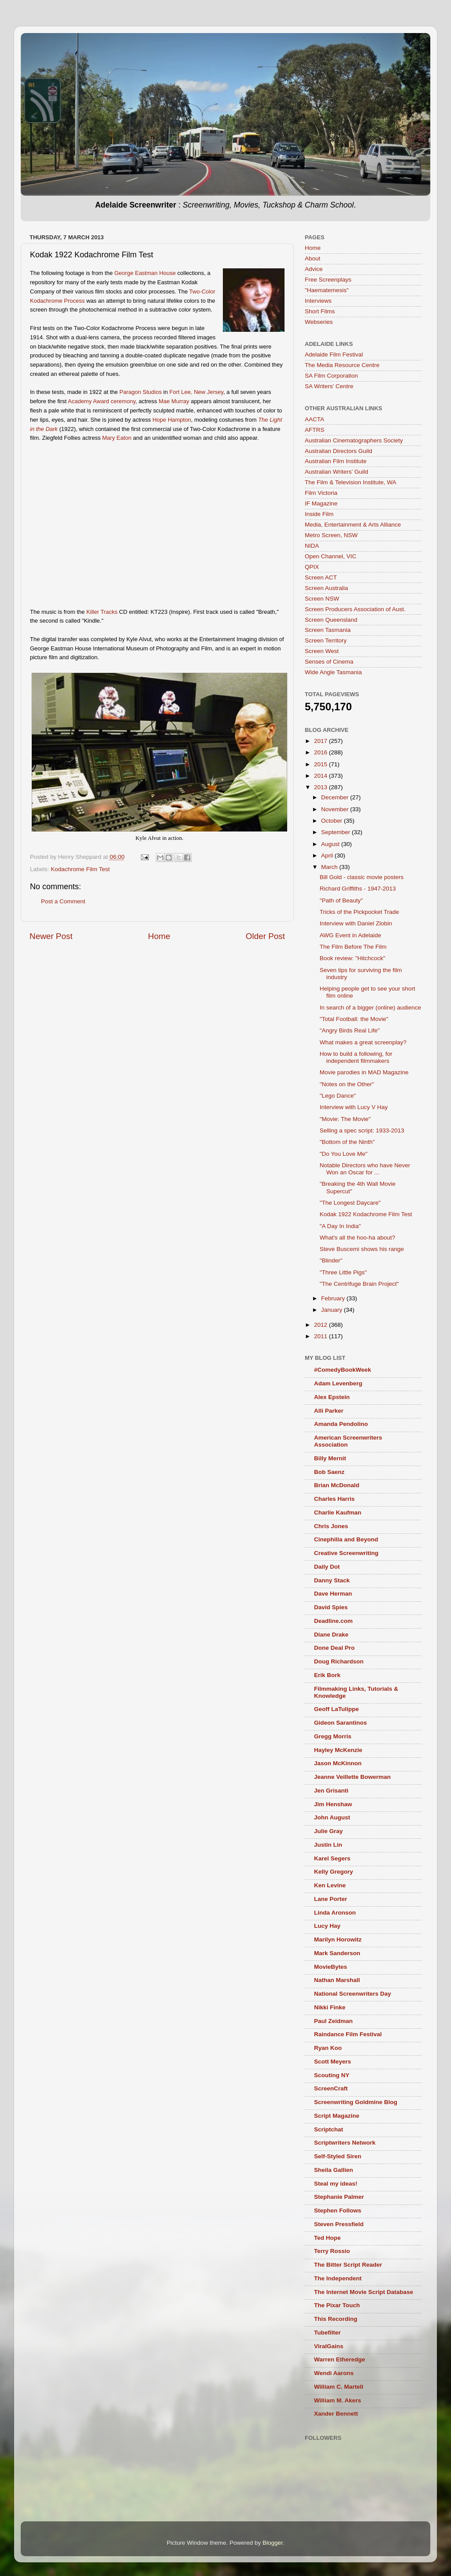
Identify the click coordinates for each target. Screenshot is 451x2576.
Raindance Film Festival (348, 2034)
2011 (321, 1336)
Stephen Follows (337, 2210)
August (331, 844)
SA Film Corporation (331, 375)
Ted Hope (327, 2238)
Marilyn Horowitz (338, 1939)
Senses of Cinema (329, 661)
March (330, 867)
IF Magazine (321, 503)
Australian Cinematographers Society (354, 440)
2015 (321, 764)
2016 (321, 752)
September (336, 832)
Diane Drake (331, 1634)
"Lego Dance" (338, 1095)
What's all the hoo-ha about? (357, 1237)
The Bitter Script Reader (348, 2264)
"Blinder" (331, 1260)
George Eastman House (145, 273)
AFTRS (314, 430)
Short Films (320, 311)
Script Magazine (336, 2115)
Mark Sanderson (337, 1953)
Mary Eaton (116, 437)
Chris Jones (331, 1526)
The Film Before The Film (353, 946)
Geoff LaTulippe (336, 1709)
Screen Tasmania (328, 630)
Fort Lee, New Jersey (197, 392)
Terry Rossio (332, 2251)
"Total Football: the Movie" (354, 1019)
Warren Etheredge (339, 2359)
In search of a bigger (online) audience (370, 1007)
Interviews (318, 300)
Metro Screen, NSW (331, 535)
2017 (321, 741)
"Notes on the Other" (347, 1084)
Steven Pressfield (339, 2224)
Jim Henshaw (333, 1804)
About (312, 258)
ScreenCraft (331, 2088)
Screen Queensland (331, 619)
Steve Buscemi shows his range (362, 1249)
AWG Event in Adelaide (350, 935)
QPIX (312, 567)
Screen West (322, 651)
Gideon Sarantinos (340, 1722)
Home (159, 936)
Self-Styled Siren (337, 2156)
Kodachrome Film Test (80, 869)
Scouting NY (331, 2075)
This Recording (335, 2319)
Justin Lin (328, 1844)
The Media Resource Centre (342, 365)
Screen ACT (321, 577)
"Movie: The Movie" (345, 1119)
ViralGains (329, 2346)
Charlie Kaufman (337, 1512)
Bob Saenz (329, 1472)
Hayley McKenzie (338, 1750)
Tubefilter (327, 2332)
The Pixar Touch (337, 2305)
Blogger (272, 2542)
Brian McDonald (336, 1485)
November (335, 809)
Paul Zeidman (333, 2021)
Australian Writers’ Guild (336, 471)
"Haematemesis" (327, 290)
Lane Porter (330, 1899)
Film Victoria (321, 493)
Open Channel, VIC (330, 556)
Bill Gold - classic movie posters (362, 877)
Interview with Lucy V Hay (354, 1107)
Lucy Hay (327, 1926)
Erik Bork (327, 1675)
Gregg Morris (332, 1736)
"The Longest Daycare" (350, 1202)
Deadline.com (333, 1621)
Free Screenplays (328, 279)
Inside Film (319, 514)
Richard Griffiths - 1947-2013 (358, 888)
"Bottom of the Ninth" (347, 1142)
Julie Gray (328, 1831)
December (335, 797)
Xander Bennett (336, 2413)
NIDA (312, 545)
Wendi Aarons (334, 2373)
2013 (321, 787)
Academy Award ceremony (101, 401)
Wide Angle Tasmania (333, 672)
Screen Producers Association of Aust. (355, 609)
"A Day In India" (340, 1226)
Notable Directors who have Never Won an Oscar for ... (365, 1169)
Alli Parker (329, 1410)
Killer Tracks (102, 612)
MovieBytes (330, 1967)
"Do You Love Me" (344, 1154)
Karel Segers (332, 1858)
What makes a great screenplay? (363, 1042)
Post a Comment (63, 901)
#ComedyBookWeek (342, 1369)
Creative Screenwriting (346, 1553)
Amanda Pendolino (341, 1424)
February (334, 1298)
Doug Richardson (339, 1661)
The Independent (338, 2278)
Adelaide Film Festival (334, 354)
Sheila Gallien (333, 2170)
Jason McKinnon (338, 1763)
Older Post (265, 936)
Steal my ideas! (335, 2183)
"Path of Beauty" (341, 900)
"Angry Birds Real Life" (350, 1030)
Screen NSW (322, 598)
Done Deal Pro (334, 1647)
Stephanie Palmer (339, 2197)
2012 (321, 1324)
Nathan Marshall (337, 1980)
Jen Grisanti (331, 1790)
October (332, 820)
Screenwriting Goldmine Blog (355, 2102)
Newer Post (51, 936)
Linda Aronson (335, 1912)
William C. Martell (338, 2386)
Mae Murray (174, 401)
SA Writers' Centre (329, 386)
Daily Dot (327, 1566)
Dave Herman (333, 1593)
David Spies (331, 1607)
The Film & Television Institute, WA (350, 482)
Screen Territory (326, 640)
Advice (314, 269)
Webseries (319, 322)
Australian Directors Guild (338, 451)
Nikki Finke (329, 2007)
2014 (321, 775)
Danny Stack (332, 1580)
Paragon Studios (140, 392)
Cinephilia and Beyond (346, 1539)
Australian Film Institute (335, 461)
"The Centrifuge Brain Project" (359, 1284)
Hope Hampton (171, 419)
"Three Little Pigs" (343, 1272)
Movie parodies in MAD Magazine (364, 1072)
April (328, 855)
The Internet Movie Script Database (363, 2292)
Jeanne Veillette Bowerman (352, 1777)
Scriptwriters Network (345, 2142)
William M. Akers (337, 2400)
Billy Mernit (330, 1458)
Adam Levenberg (338, 1383)
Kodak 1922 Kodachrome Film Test (366, 1214)
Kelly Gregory (333, 1871)
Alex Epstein (332, 1397)
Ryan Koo (328, 2048)
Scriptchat (328, 2129)
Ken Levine (330, 1885)
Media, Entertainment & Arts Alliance (353, 524)
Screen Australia (326, 588)
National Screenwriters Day (352, 1993)
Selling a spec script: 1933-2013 (362, 1130)
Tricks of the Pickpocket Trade (359, 912)
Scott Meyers (332, 2061)
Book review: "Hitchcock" (352, 958)
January (332, 1310)
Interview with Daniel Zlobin (356, 923)
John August (332, 1817)
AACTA (314, 419)
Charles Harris (334, 1499)
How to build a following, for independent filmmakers (356, 1057)
